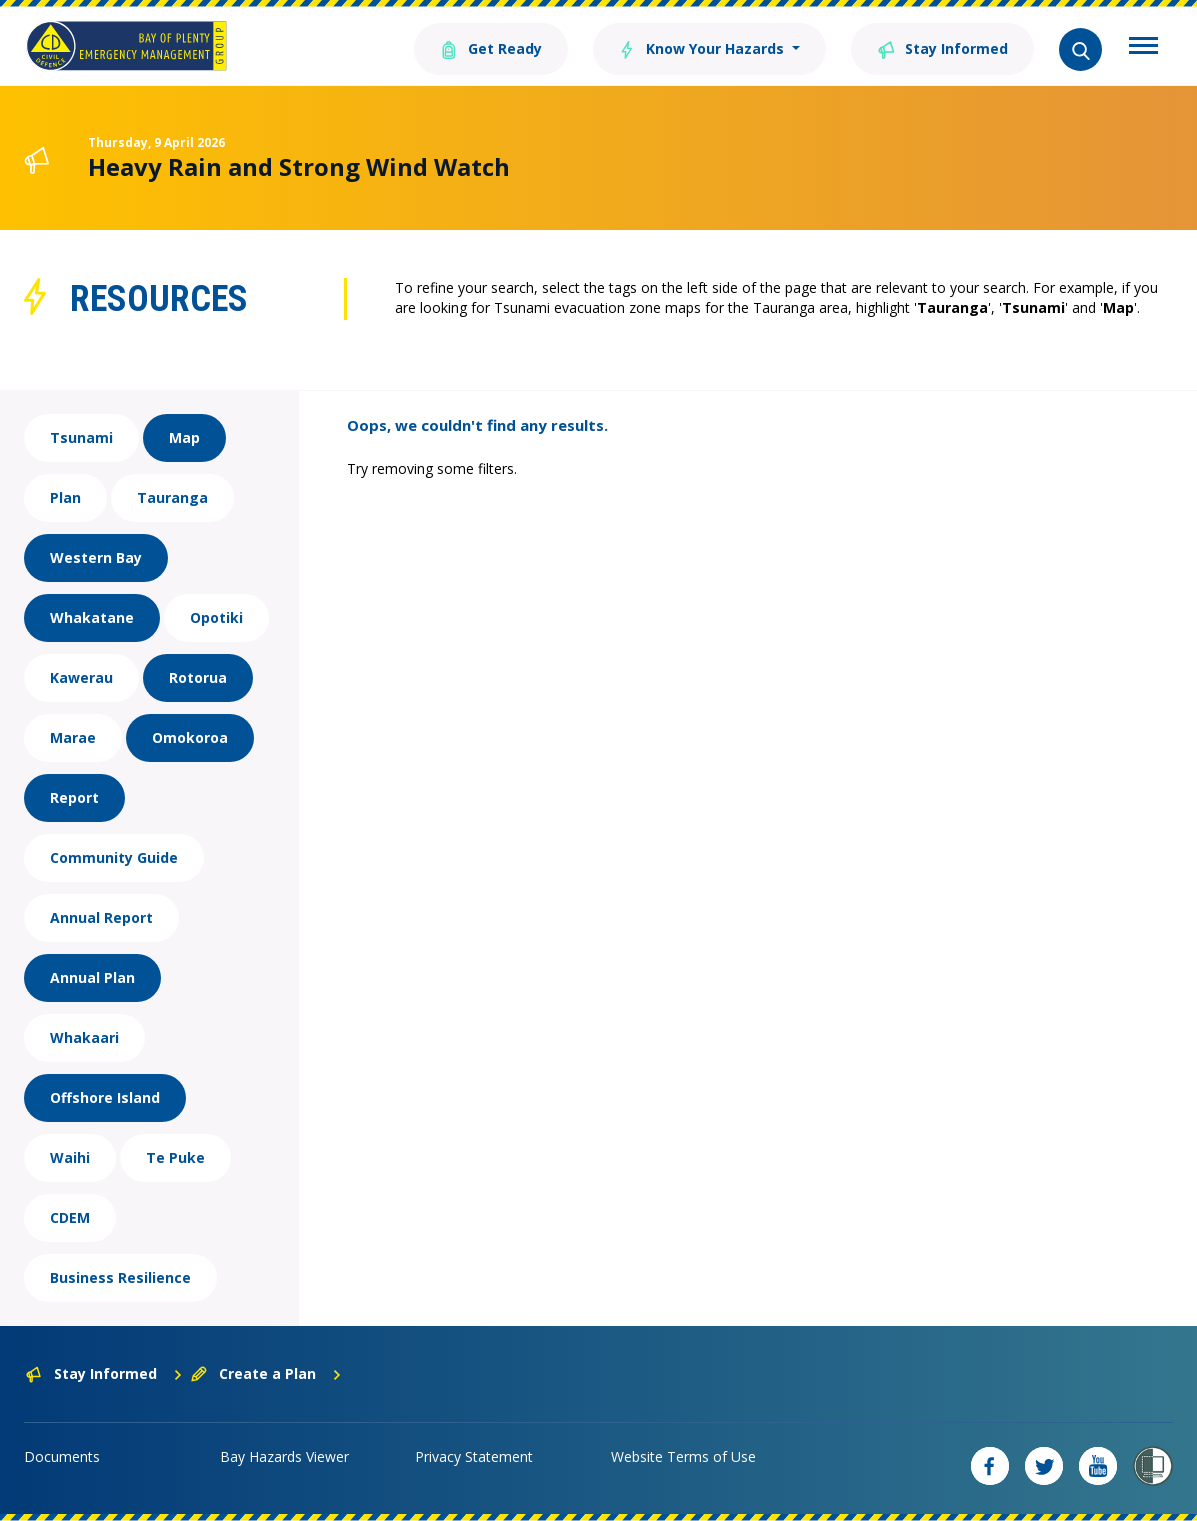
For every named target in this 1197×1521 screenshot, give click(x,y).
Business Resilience (120, 1277)
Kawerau (81, 677)
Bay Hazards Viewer (284, 1456)
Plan (65, 497)
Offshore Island (105, 1097)
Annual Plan (92, 977)
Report (74, 797)
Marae (73, 737)
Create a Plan (266, 1373)
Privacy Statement (474, 1456)
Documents (62, 1456)
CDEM (70, 1217)
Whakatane (92, 617)
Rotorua (198, 677)
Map (184, 437)
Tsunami (81, 437)
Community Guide (114, 857)
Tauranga (172, 497)
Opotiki (216, 617)
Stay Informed (942, 47)
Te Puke (175, 1157)
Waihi (70, 1157)
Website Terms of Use (683, 1456)
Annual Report (101, 917)
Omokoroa (190, 737)
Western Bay (96, 557)
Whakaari (84, 1037)
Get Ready (490, 47)
